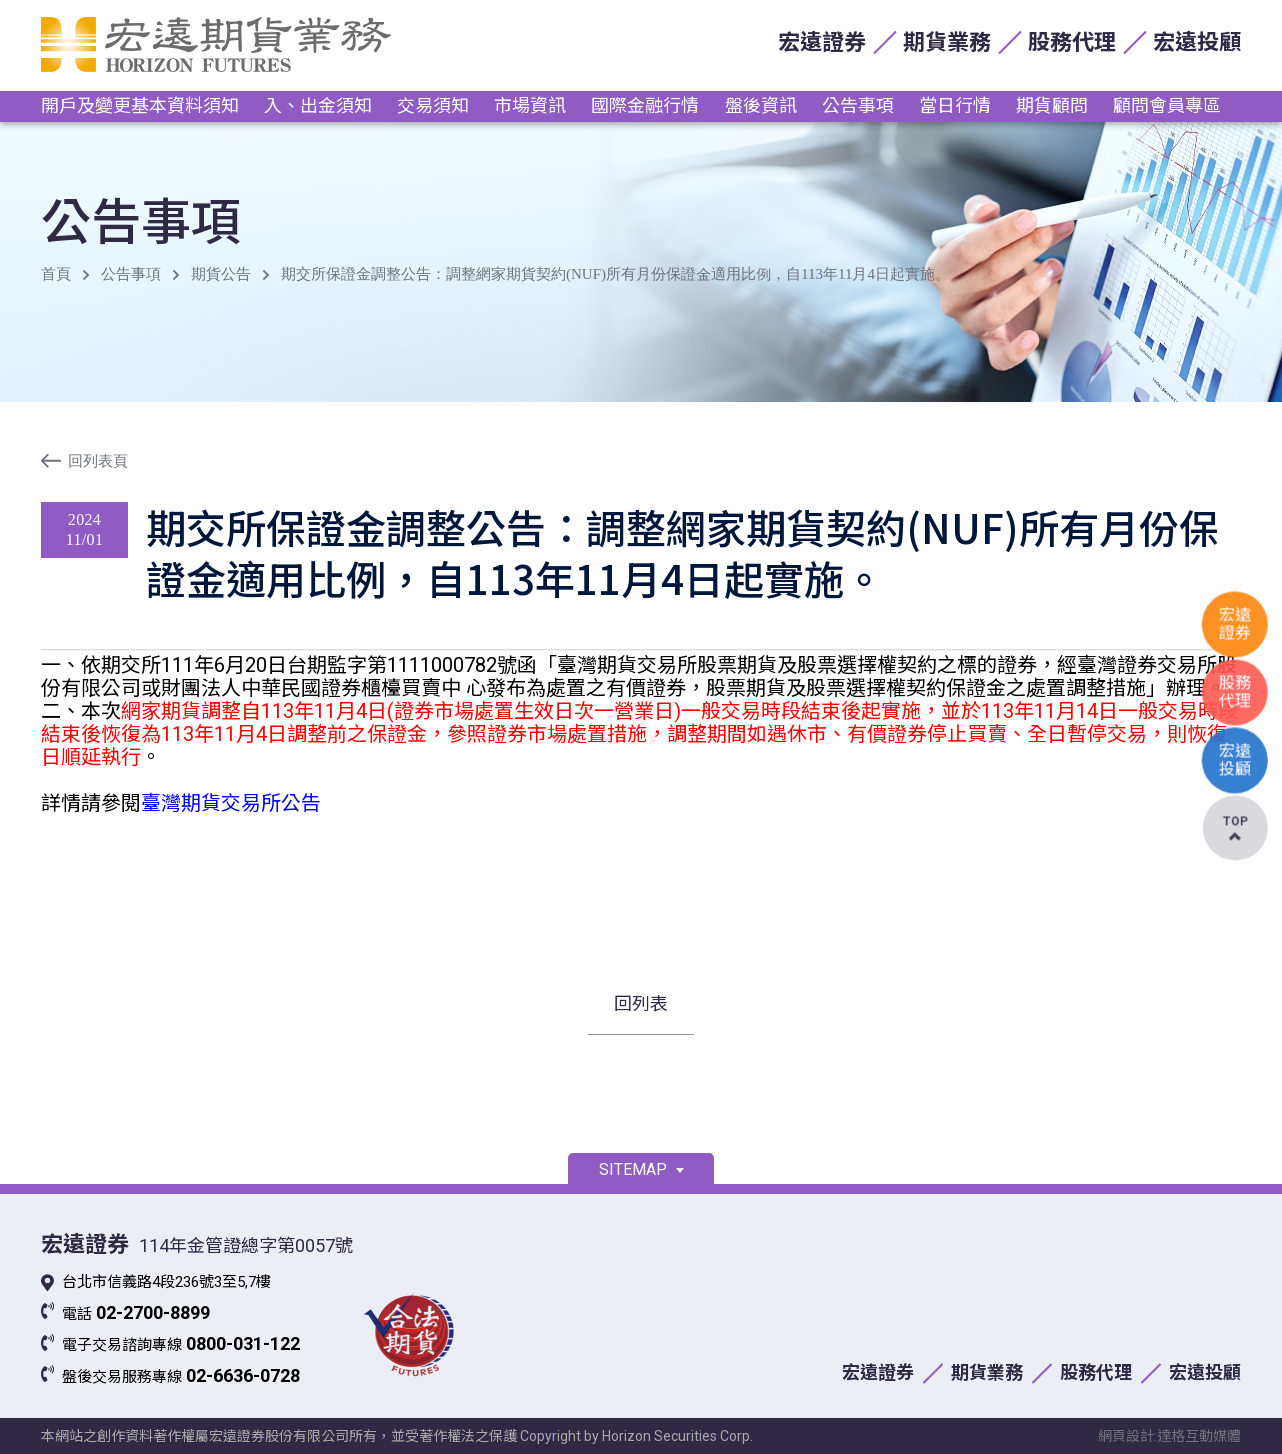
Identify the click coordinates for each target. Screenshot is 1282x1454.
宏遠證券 (822, 42)
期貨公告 (221, 274)
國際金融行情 (645, 105)
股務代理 (1072, 42)
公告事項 (858, 105)
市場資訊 (530, 105)
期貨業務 (947, 42)
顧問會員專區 (1167, 105)
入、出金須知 (318, 105)
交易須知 (433, 105)
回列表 (641, 1003)
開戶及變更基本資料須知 (140, 105)
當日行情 (955, 105)
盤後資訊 (761, 105)
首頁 (56, 274)
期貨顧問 (1052, 105)
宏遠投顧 (1197, 42)
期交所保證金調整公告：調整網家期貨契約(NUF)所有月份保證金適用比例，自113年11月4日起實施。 (615, 274)
